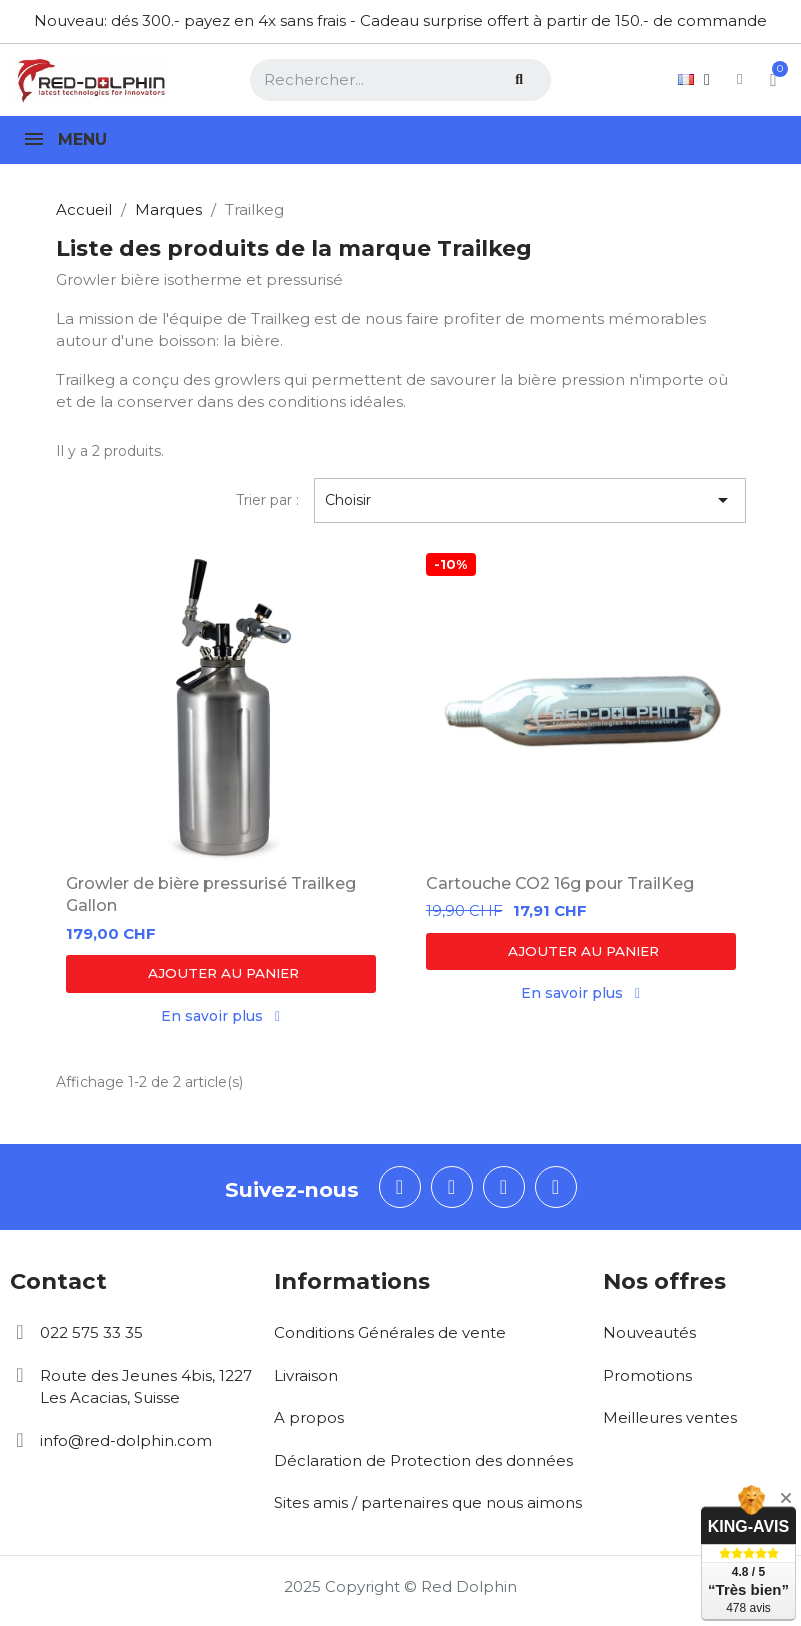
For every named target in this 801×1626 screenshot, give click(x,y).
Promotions (647, 1378)
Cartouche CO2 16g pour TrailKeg (560, 883)
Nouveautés (649, 1335)
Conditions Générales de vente (390, 1335)
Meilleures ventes (670, 1420)
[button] (221, 974)
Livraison (306, 1378)
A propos (309, 1420)
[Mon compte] (713, 79)
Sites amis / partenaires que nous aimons (428, 1505)
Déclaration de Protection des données (423, 1463)
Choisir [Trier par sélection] (530, 500)
